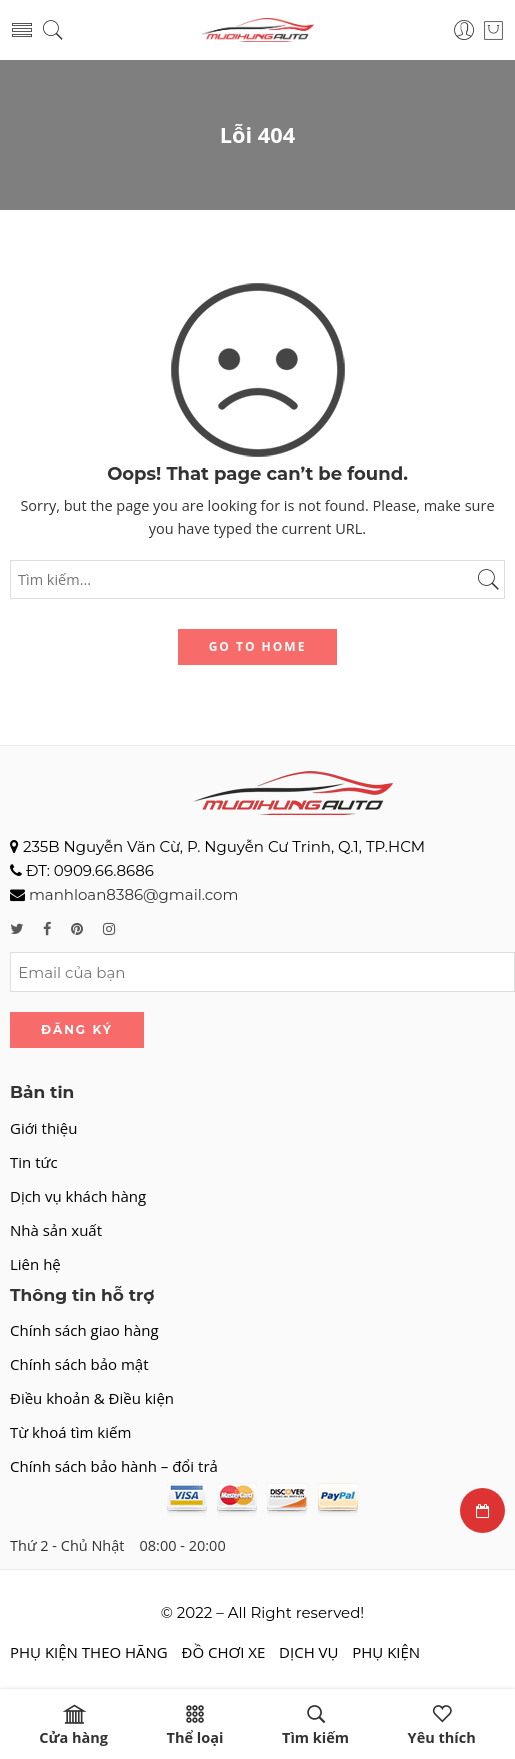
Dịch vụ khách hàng (78, 1196)
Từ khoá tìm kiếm (70, 1432)
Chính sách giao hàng (84, 1330)
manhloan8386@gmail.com (133, 894)
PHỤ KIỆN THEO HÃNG (89, 1652)
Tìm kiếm (315, 1725)
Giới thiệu (44, 1128)
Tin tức (34, 1162)
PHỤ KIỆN (386, 1652)
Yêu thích (442, 1725)
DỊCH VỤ (308, 1652)
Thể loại (195, 1725)
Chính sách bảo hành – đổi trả (114, 1466)
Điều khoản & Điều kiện (92, 1398)
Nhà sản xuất (56, 1230)
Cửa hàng (73, 1725)
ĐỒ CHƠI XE (224, 1652)
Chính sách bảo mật (79, 1364)
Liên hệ (35, 1264)
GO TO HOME (258, 646)
